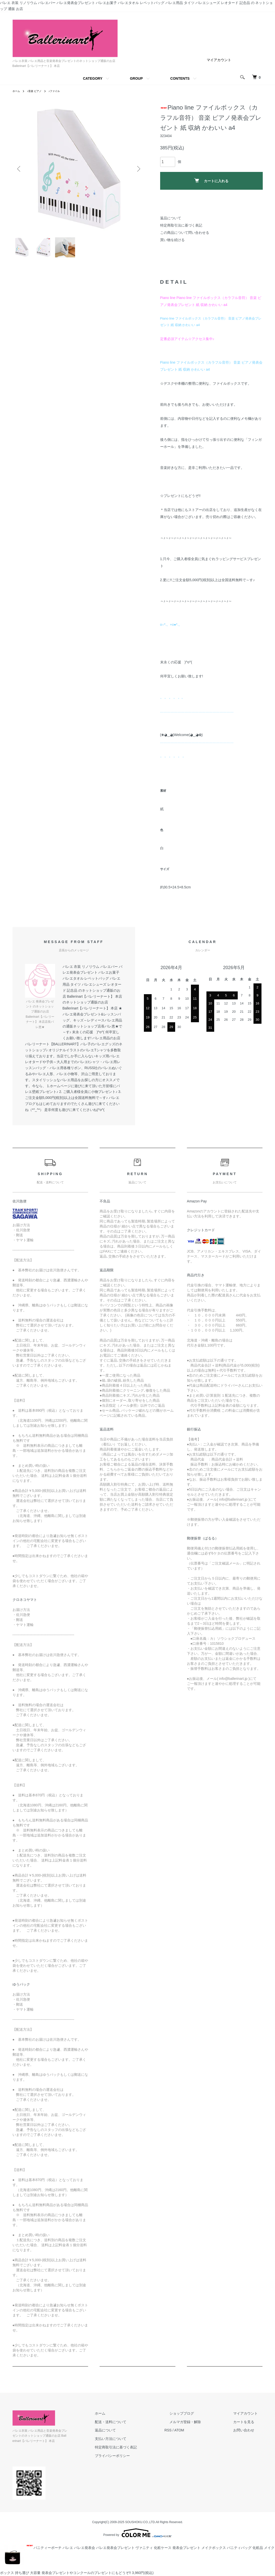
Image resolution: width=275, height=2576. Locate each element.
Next (137, 169)
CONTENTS (180, 78)
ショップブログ (196, 2418)
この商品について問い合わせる (184, 233)
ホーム (17, 91)
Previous (20, 169)
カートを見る (248, 2427)
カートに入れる (211, 180)
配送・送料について (135, 2427)
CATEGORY (92, 78)
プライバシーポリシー (137, 2460)
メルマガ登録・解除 (200, 2427)
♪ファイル (60, 91)
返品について (170, 218)
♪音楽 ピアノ (37, 91)
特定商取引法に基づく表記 (181, 225)
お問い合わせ (248, 2435)
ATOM (199, 2435)
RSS (187, 2435)
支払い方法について (135, 2444)
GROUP (136, 78)
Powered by (137, 2532)
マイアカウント (219, 60)
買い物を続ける (172, 240)
